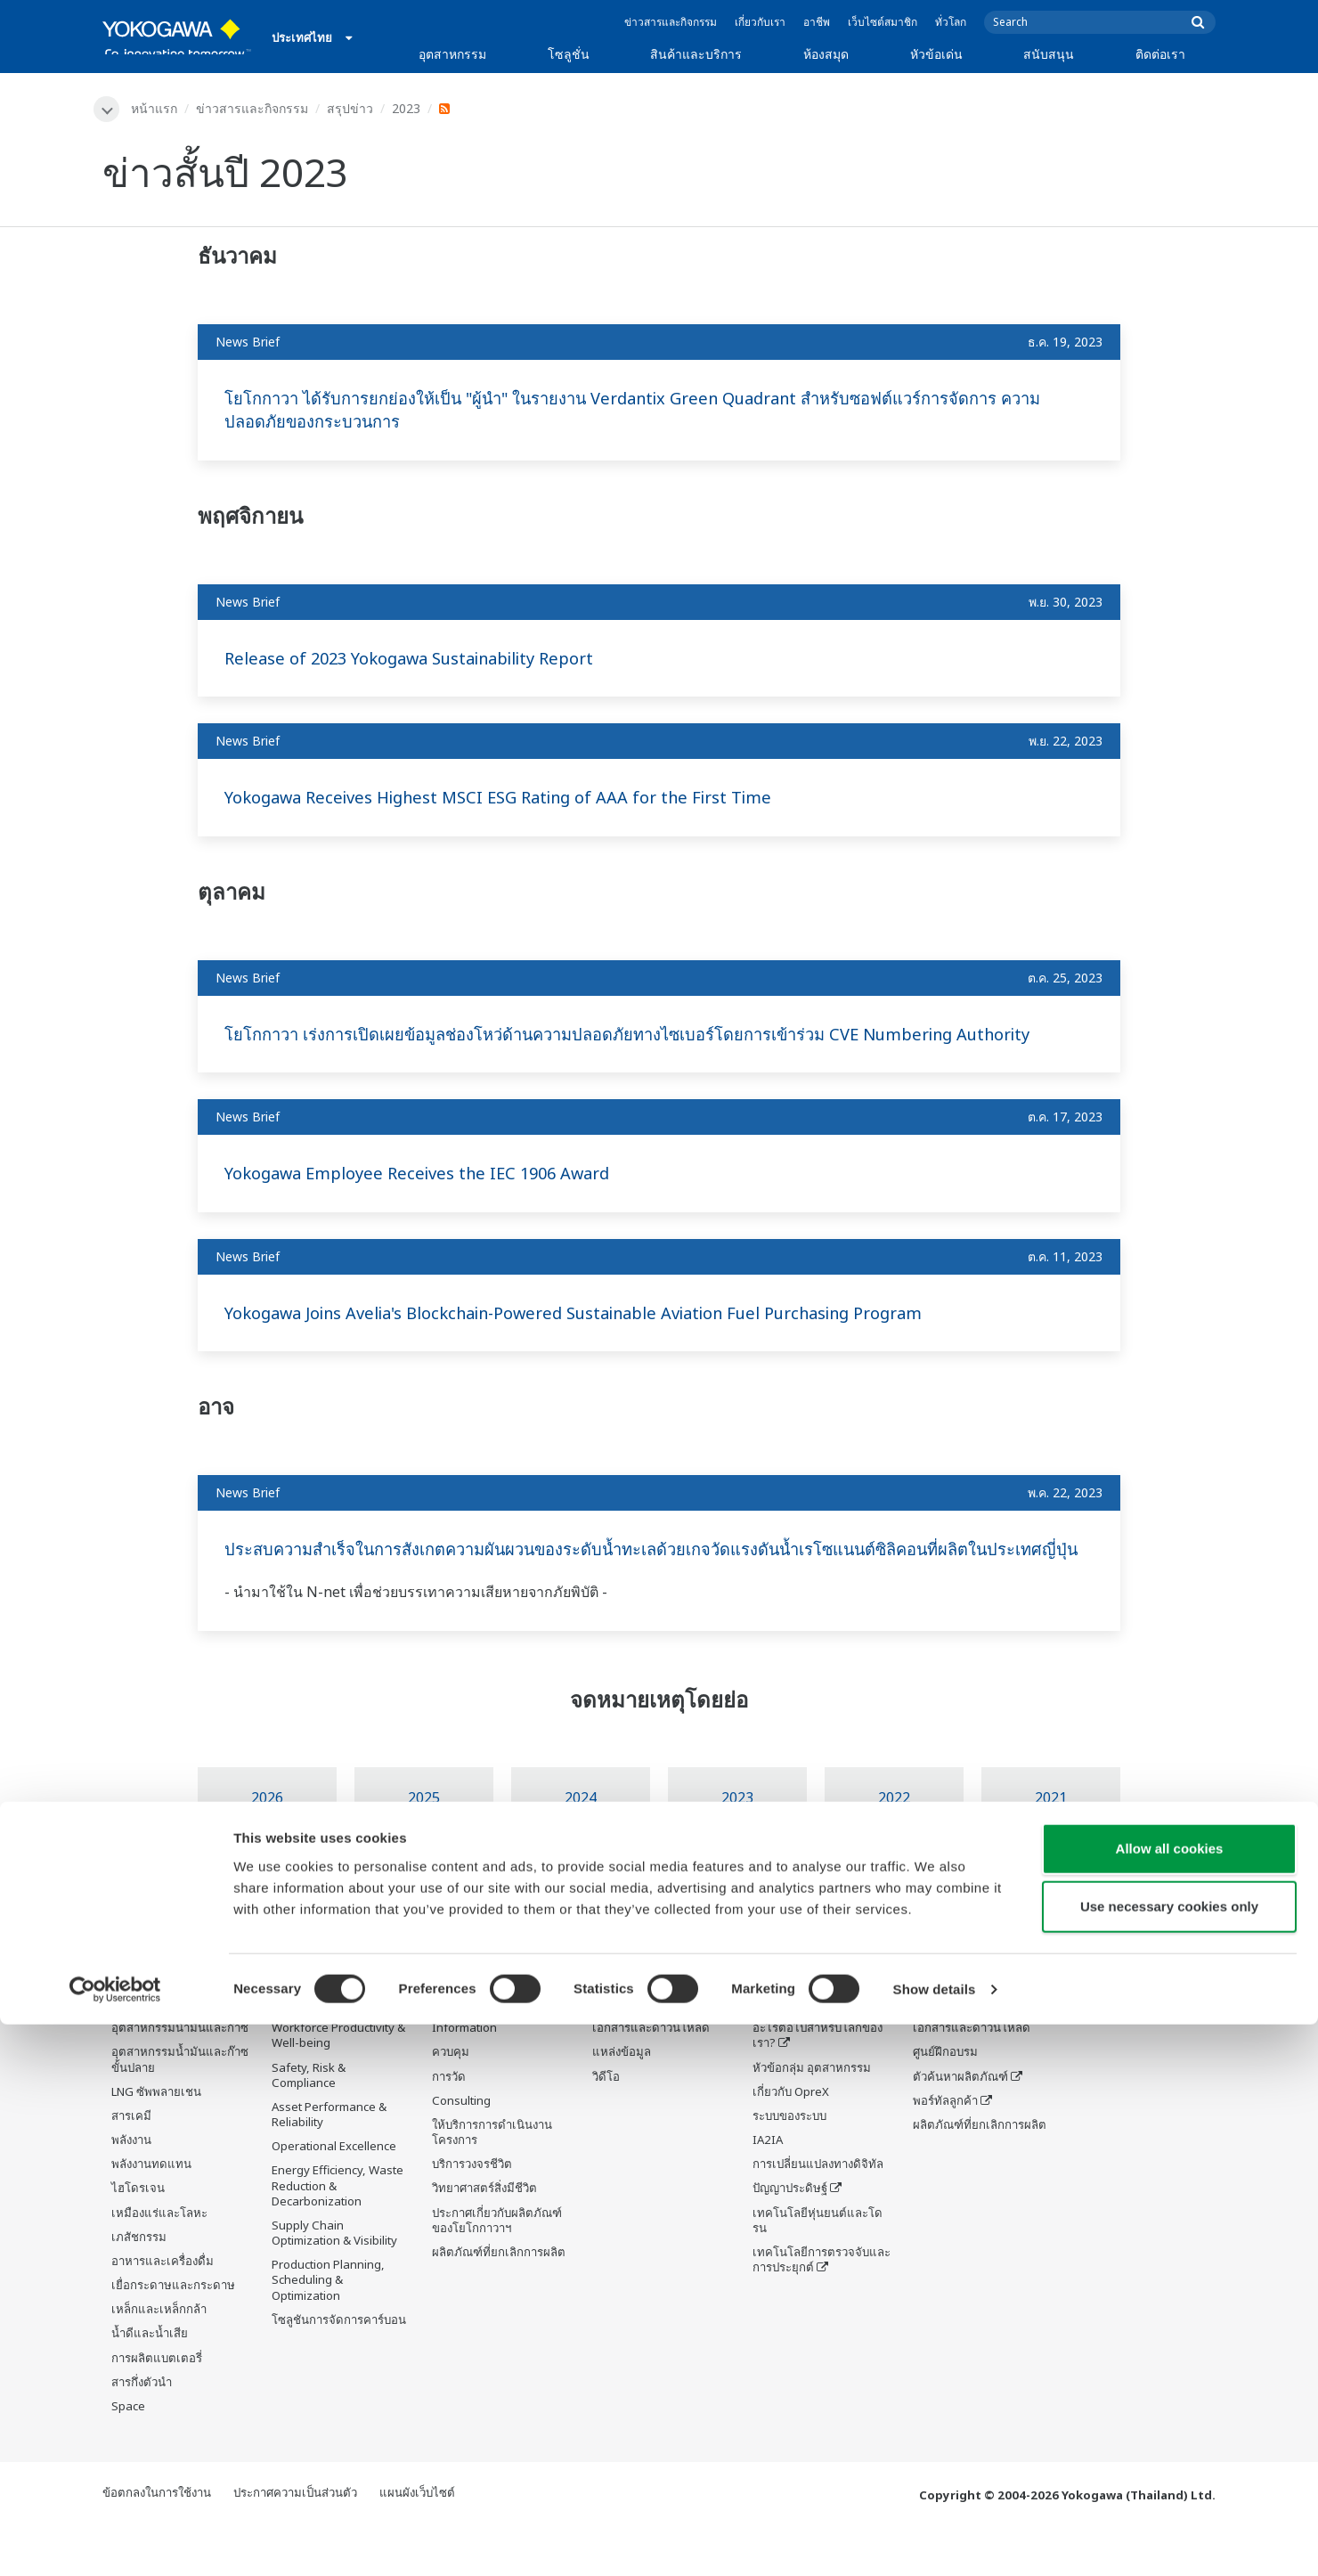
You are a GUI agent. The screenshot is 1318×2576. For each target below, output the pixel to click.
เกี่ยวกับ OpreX (791, 2141)
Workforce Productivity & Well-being (338, 2084)
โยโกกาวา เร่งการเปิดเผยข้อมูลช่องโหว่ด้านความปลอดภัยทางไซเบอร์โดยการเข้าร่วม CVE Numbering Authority (625, 1047)
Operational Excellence (334, 2196)
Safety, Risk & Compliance (309, 2124)
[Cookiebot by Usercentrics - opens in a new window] (115, 2541)
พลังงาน (131, 2189)
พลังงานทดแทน (151, 2213)
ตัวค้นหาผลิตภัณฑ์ (960, 2126)
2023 (409, 108)
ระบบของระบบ (789, 2165)
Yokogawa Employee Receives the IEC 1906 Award (432, 1198)
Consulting (461, 2150)
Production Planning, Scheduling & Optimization (328, 2329)
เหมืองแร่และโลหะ (159, 2262)
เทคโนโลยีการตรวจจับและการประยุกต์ (822, 2309)
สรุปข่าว (353, 108)
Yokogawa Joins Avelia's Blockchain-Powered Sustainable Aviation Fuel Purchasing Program (611, 1337)
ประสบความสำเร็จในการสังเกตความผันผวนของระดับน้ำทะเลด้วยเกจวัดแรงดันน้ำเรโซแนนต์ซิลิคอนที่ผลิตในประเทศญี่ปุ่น (647, 1585)
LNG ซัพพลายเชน (156, 2141)
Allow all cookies (1170, 2400)
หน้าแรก (157, 108)
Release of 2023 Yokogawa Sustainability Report (425, 659)
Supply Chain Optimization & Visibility (334, 2282)
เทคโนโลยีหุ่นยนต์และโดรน (818, 2270)
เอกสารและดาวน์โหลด (651, 2077)
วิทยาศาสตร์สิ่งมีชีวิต (484, 2238)
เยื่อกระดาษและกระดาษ (173, 2335)
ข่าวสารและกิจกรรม (670, 21)
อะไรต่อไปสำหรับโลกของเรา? (818, 2084)
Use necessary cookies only (1169, 2458)
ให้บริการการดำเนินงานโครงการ (492, 2181)
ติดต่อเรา (1160, 53)
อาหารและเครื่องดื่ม (162, 2311)
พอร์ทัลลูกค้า (945, 2150)
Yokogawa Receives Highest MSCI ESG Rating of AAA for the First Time (519, 799)
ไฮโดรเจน (138, 2238)
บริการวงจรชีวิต (472, 2213)
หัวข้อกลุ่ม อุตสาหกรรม (812, 2117)
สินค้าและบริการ (696, 53)
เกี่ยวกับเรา (760, 21)
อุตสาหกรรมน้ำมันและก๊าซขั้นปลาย (179, 2108)
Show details (934, 2540)
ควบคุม (450, 2101)
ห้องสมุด (826, 53)
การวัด (449, 2126)
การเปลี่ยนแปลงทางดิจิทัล (818, 2213)
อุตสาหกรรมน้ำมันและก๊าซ (179, 2077)
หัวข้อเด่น (936, 53)
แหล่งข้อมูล (621, 2101)
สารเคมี (131, 2165)
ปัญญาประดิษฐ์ (790, 2238)
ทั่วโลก (950, 21)
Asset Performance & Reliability (329, 2164)
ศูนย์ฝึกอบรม (945, 2101)
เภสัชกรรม (139, 2286)
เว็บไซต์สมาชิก (882, 21)
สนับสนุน (1048, 53)
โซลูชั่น (569, 53)
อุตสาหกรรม (452, 53)
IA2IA (768, 2189)
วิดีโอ (606, 2126)
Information (464, 2077)
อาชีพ (816, 21)
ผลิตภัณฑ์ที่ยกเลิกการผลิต (498, 2302)
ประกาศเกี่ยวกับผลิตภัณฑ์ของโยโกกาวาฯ (497, 2270)
